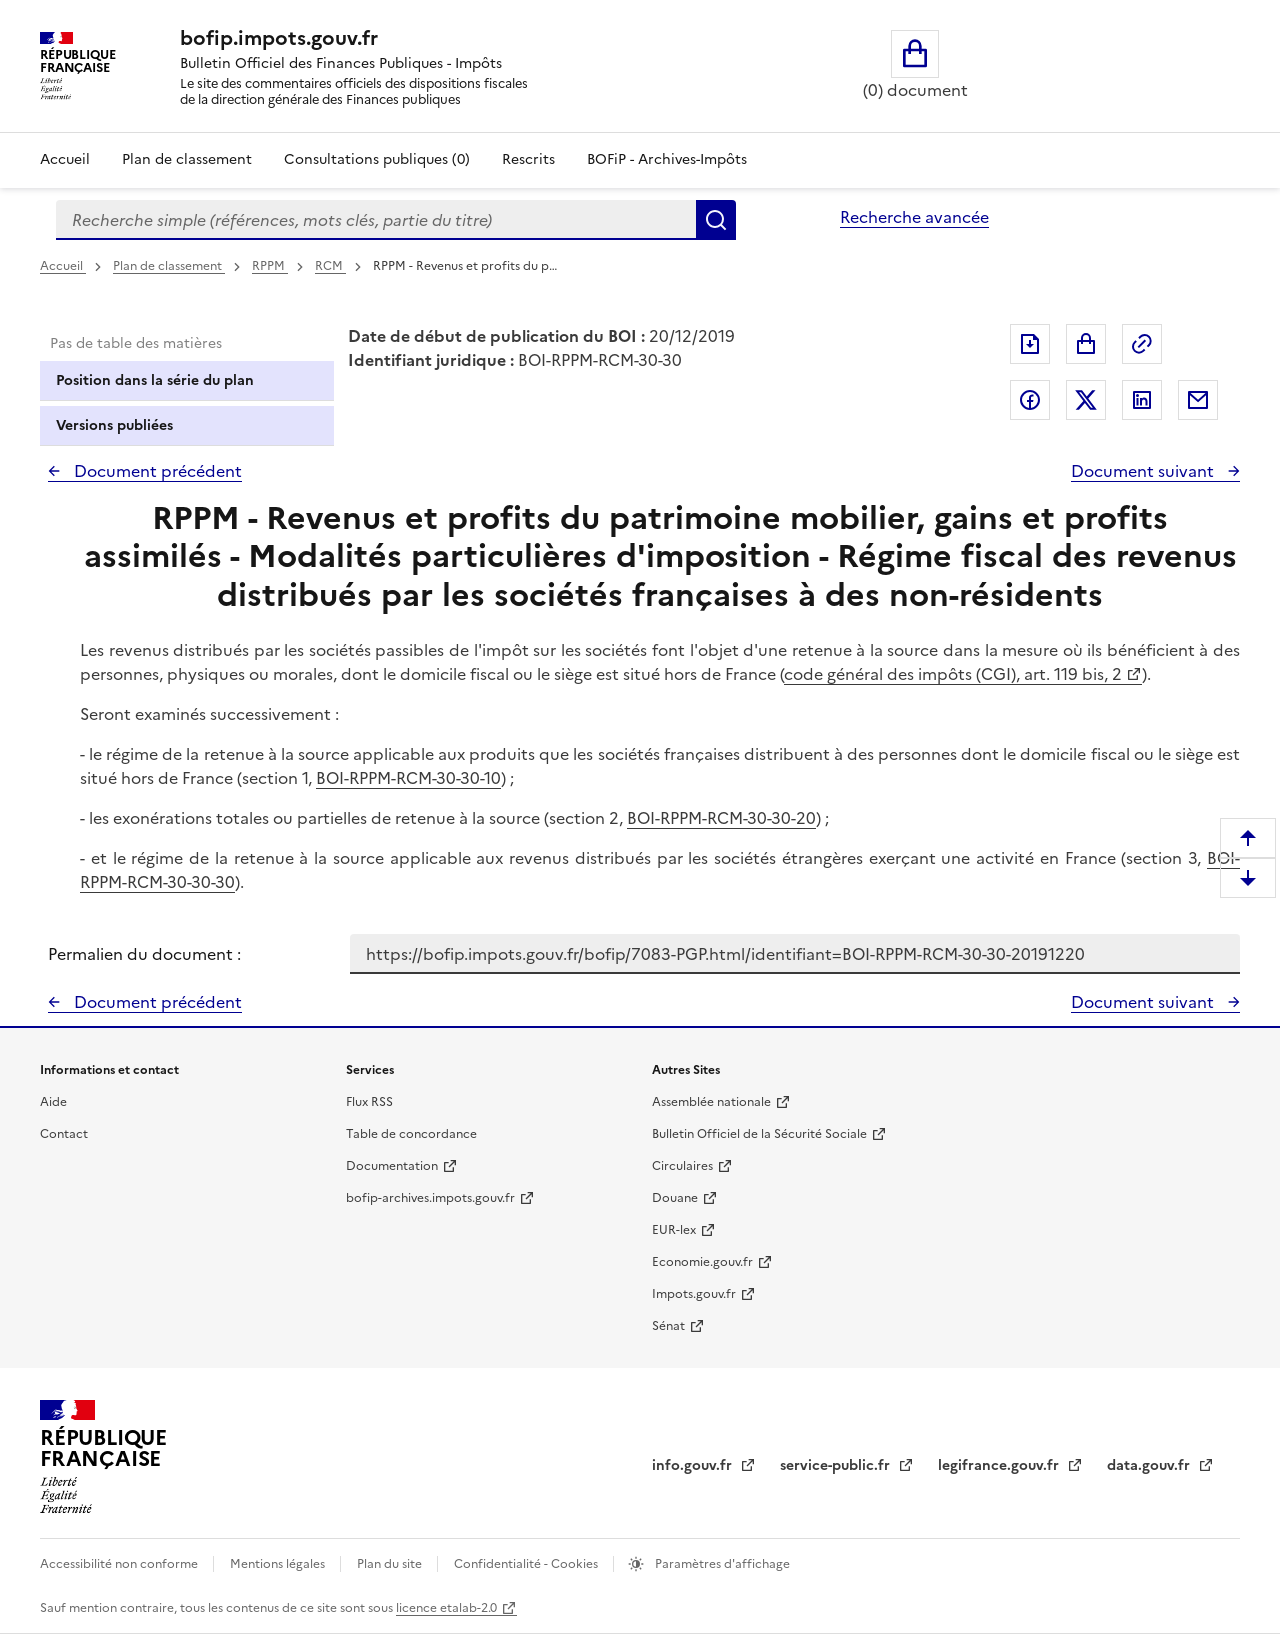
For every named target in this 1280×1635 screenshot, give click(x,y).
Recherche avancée (914, 217)
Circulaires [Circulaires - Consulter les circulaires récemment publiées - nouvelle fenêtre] (682, 1166)
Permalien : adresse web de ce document (1142, 344)
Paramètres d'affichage (721, 1564)
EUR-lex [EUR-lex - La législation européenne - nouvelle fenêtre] (674, 1230)
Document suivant (1144, 471)
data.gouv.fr (1150, 1465)
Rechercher (716, 220)
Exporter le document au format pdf (1030, 344)
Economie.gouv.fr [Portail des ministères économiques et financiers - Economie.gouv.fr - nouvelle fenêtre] (702, 1262)
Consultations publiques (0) (377, 159)
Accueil (65, 159)
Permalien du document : (144, 954)
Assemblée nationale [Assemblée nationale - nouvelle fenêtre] (711, 1102)
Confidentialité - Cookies (527, 1564)
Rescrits (528, 159)
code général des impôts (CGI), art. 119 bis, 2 (953, 674)
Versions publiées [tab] (114, 425)
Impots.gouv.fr (694, 1294)
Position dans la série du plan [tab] (155, 380)
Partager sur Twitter (1086, 400)
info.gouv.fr (694, 1465)
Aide (53, 1102)
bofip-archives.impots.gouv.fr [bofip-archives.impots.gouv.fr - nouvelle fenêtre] (430, 1198)
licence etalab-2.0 (446, 1608)
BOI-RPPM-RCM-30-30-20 (721, 818)
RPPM (270, 266)
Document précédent (156, 471)
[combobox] (376, 220)
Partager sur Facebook (1030, 400)
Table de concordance (411, 1134)
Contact (64, 1134)
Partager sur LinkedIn (1142, 400)
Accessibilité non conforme (120, 1564)
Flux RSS (369, 1102)
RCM (330, 266)
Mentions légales (279, 1564)
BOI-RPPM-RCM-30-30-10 (408, 778)
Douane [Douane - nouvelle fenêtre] (675, 1198)
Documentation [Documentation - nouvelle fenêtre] (392, 1166)
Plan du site (391, 1564)
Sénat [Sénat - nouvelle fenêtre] (668, 1326)
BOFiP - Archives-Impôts (667, 159)
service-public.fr (837, 1465)
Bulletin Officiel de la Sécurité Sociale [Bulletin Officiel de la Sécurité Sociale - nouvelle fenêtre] (759, 1134)
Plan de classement (169, 266)
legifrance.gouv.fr (1000, 1465)
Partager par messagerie (1198, 400)
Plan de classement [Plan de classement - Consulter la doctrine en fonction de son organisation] (187, 159)
